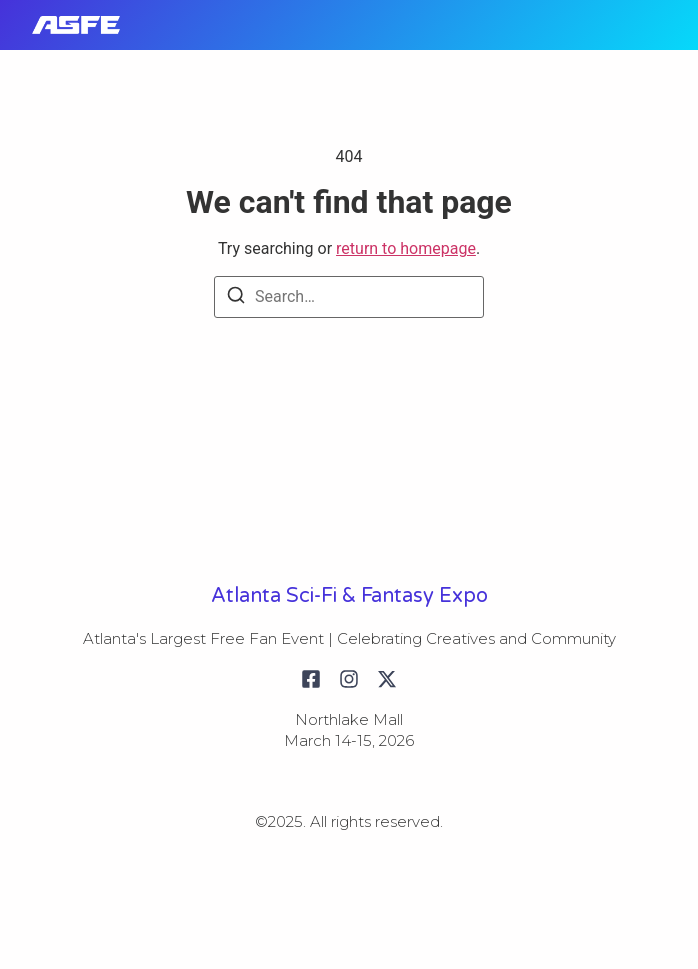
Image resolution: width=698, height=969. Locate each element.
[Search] (236, 298)
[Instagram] (349, 679)
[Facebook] (311, 679)
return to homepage (406, 248)
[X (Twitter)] (387, 679)
